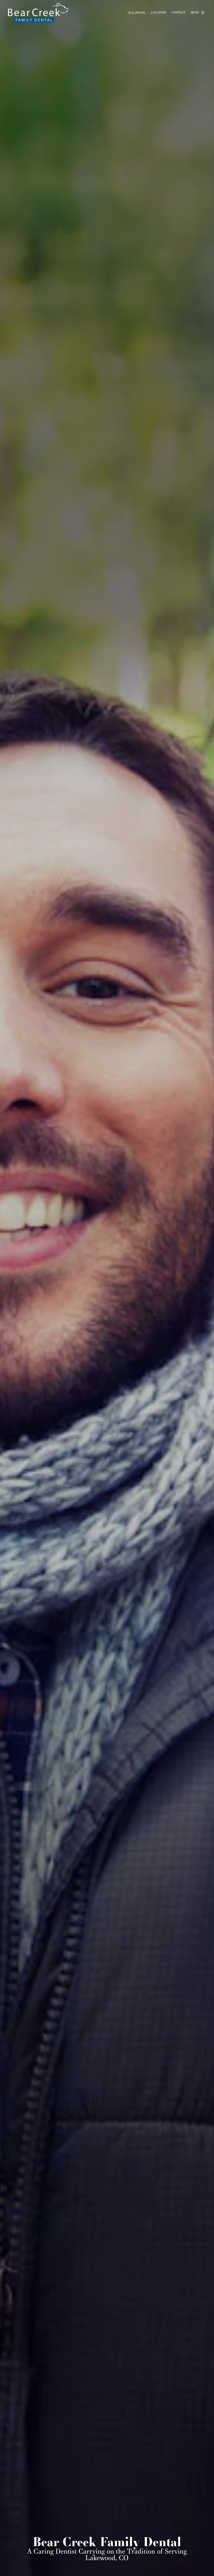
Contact (178, 12)
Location (158, 12)
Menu (198, 12)
